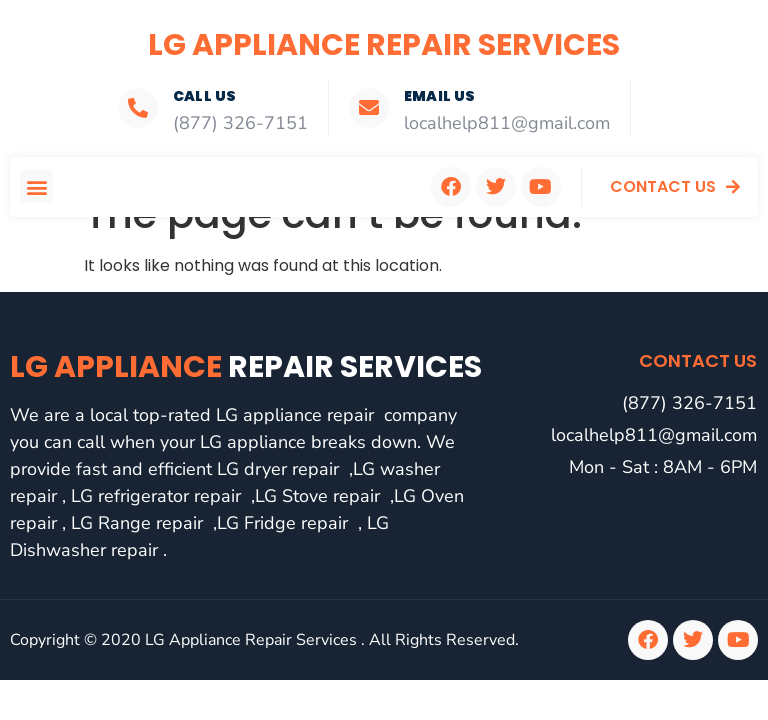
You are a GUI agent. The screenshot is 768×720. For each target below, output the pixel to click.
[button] (36, 186)
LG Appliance (246, 367)
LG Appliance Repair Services (384, 45)
